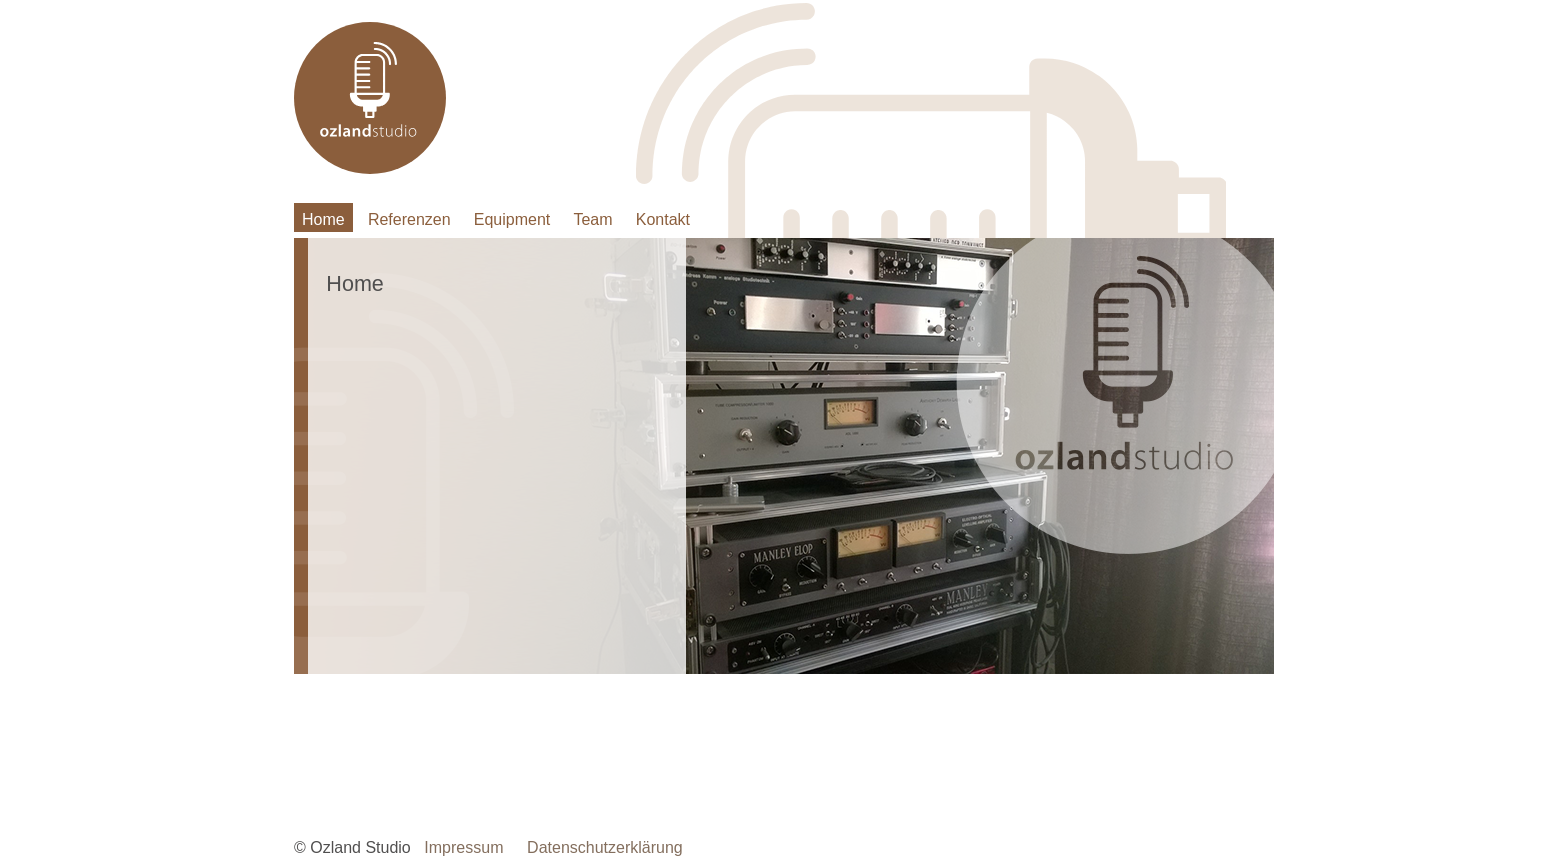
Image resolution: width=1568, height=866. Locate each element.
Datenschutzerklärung (605, 847)
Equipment (512, 219)
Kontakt (663, 219)
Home (323, 219)
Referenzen (409, 219)
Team (592, 219)
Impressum (463, 847)
